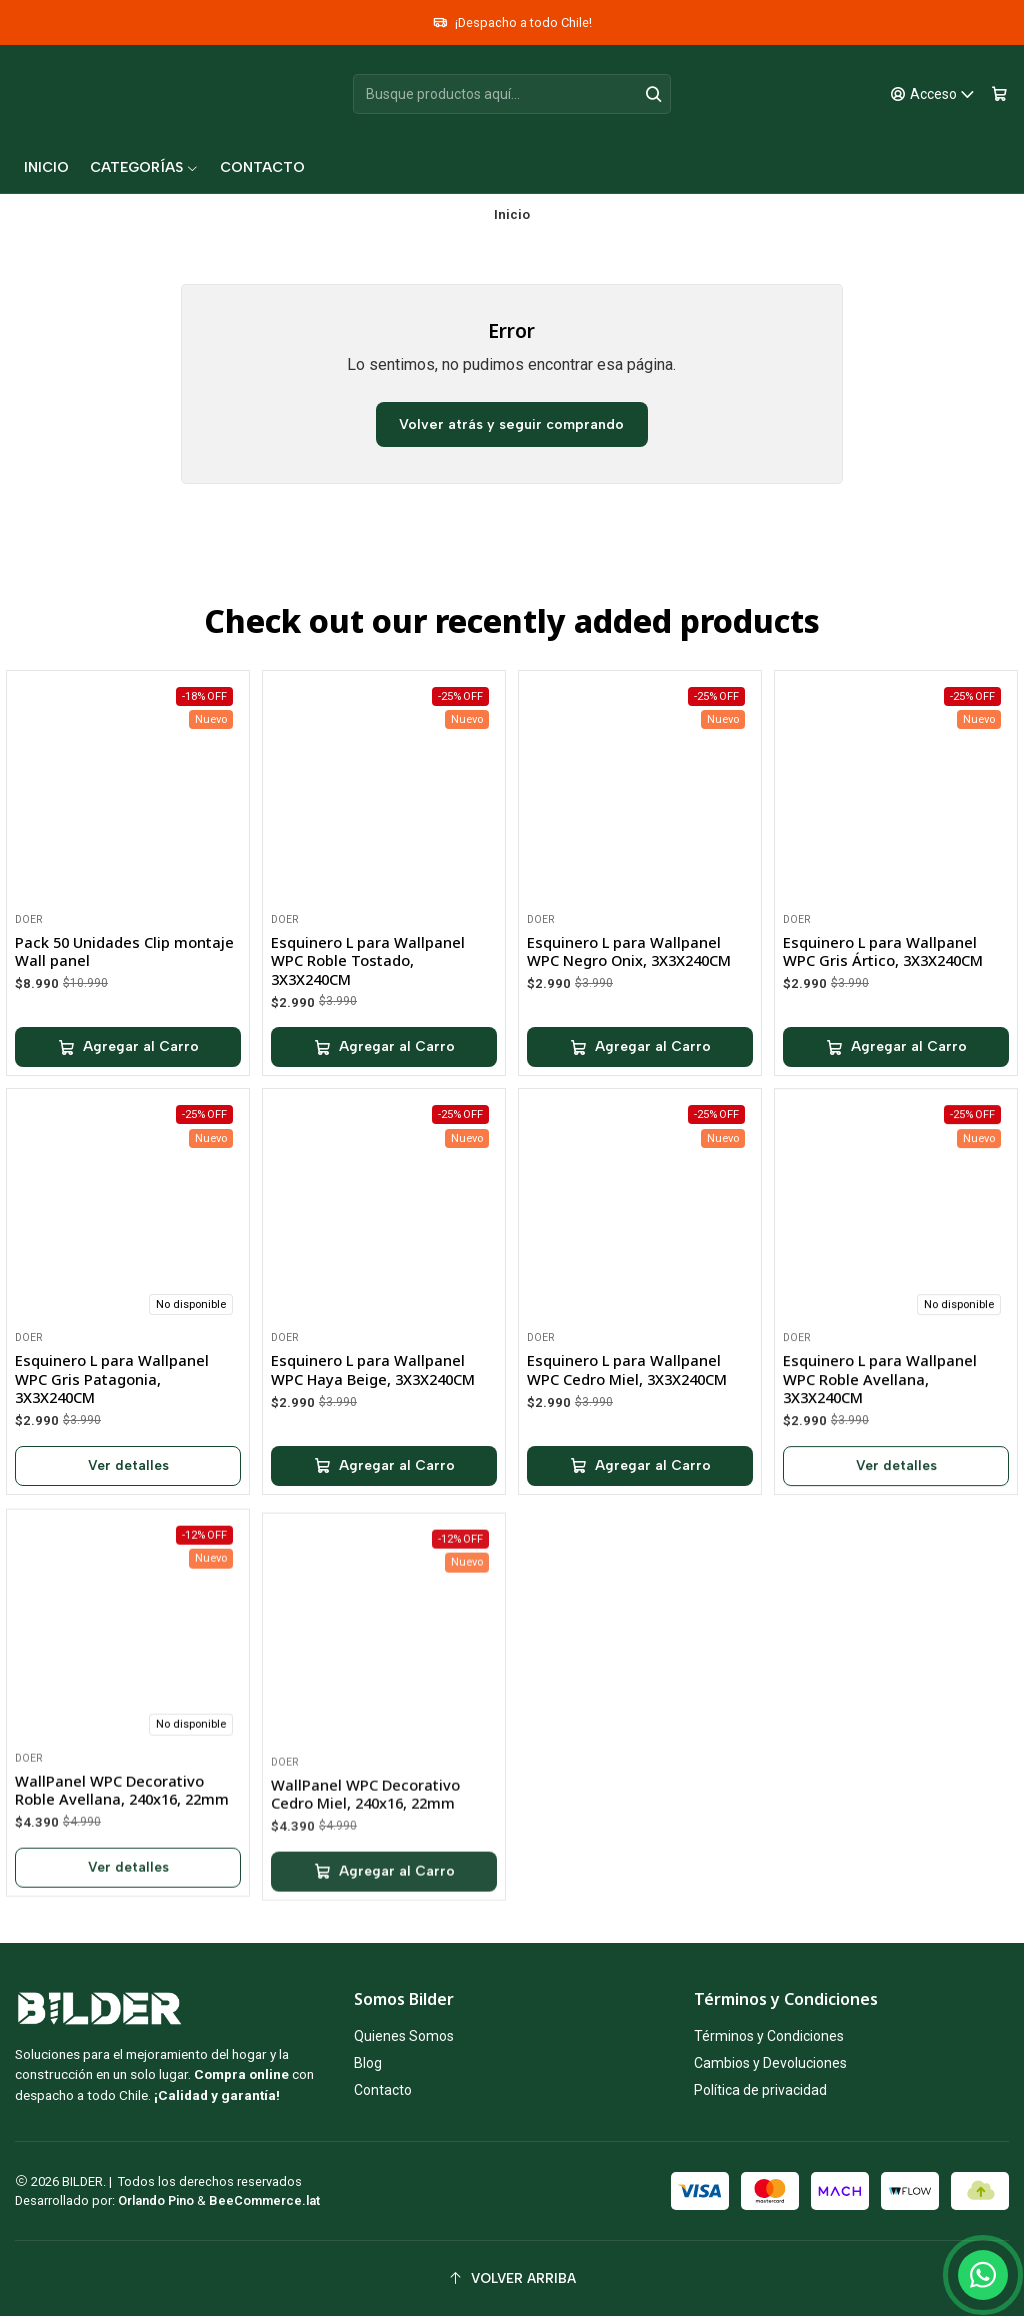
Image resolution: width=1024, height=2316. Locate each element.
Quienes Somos (404, 2036)
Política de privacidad (760, 2090)
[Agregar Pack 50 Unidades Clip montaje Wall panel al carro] (128, 1063)
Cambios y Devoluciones (770, 2063)
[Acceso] (933, 94)
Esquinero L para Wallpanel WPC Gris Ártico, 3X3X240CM (883, 1029)
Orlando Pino (157, 2200)
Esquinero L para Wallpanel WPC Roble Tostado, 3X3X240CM (368, 989)
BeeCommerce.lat (264, 2200)
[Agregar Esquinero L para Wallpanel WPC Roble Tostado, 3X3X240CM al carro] (384, 1077)
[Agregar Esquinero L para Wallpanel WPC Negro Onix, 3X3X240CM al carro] (640, 1097)
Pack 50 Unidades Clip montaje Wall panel (124, 967)
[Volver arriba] (512, 2278)
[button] (144, 168)
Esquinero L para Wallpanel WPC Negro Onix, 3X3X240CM (629, 1001)
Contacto (383, 2090)
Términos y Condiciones (769, 2036)
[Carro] (999, 94)
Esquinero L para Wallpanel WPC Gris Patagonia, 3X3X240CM (112, 1476)
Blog (368, 2063)
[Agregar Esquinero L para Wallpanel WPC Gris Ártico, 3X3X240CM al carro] (896, 1125)
